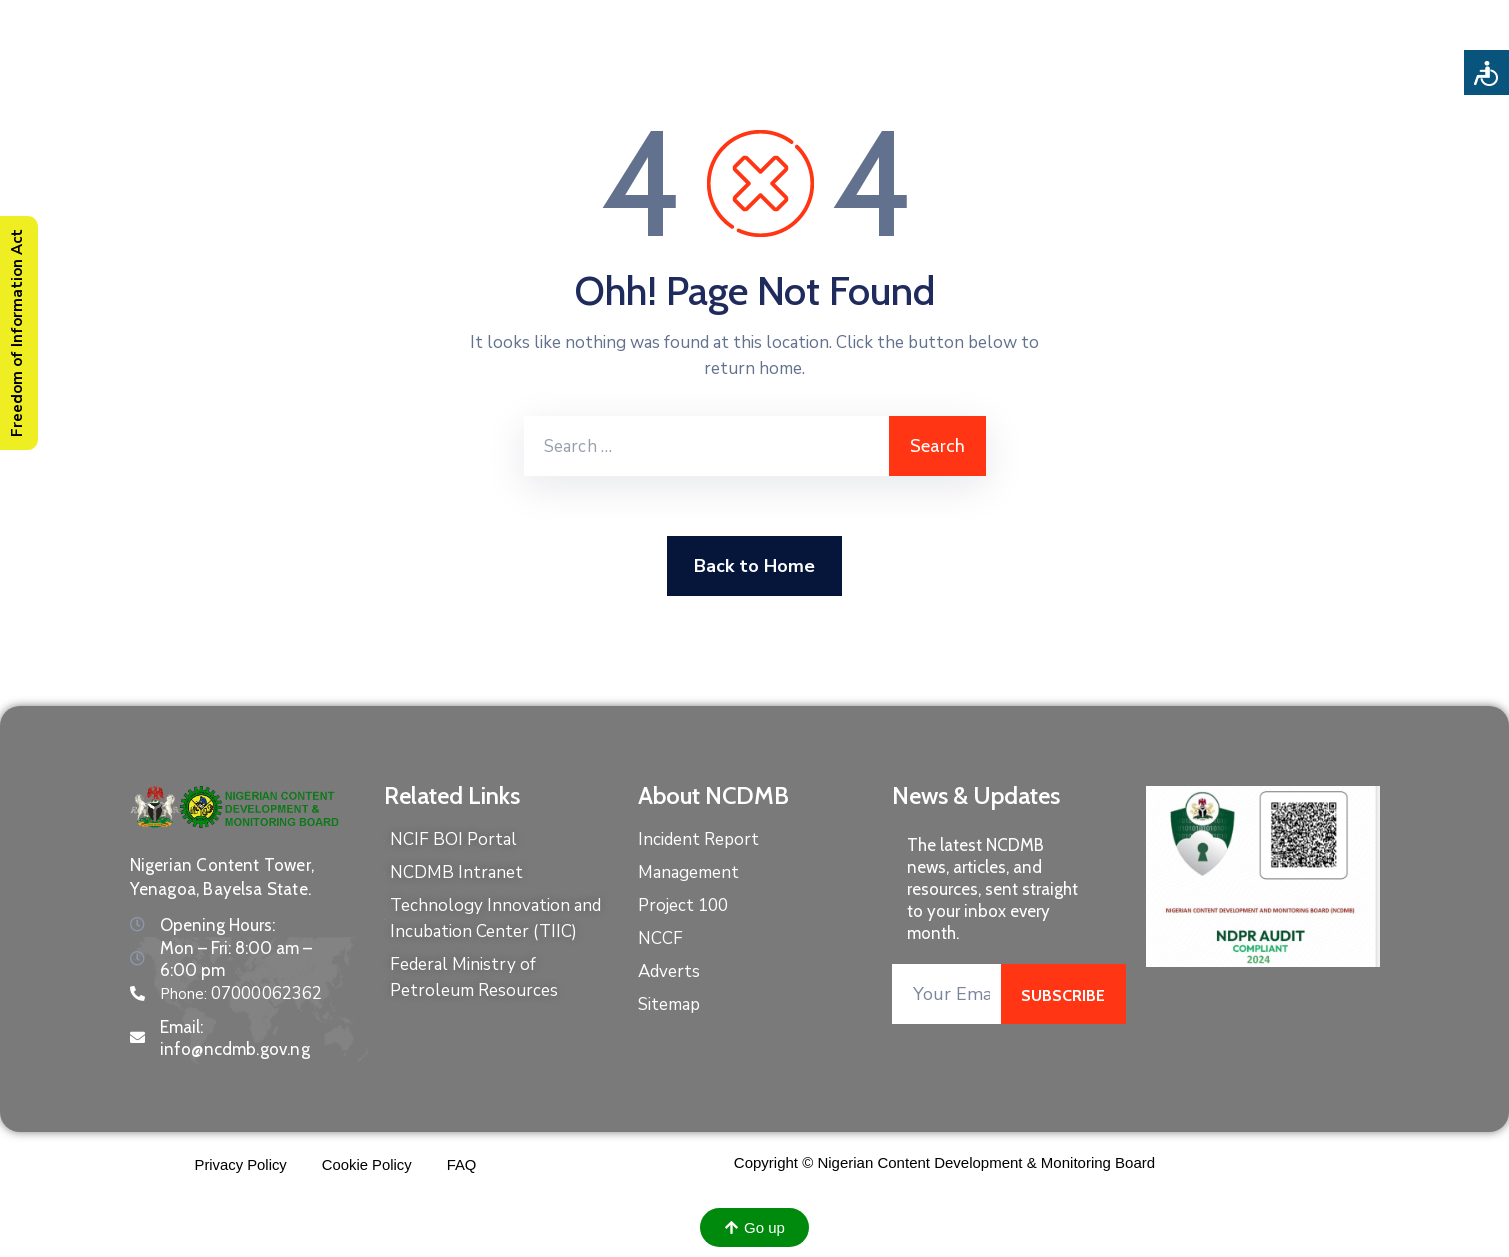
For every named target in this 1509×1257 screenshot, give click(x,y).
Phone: (241, 994)
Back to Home (754, 566)
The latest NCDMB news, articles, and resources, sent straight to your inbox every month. (992, 889)
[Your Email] (946, 994)
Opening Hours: (217, 925)
